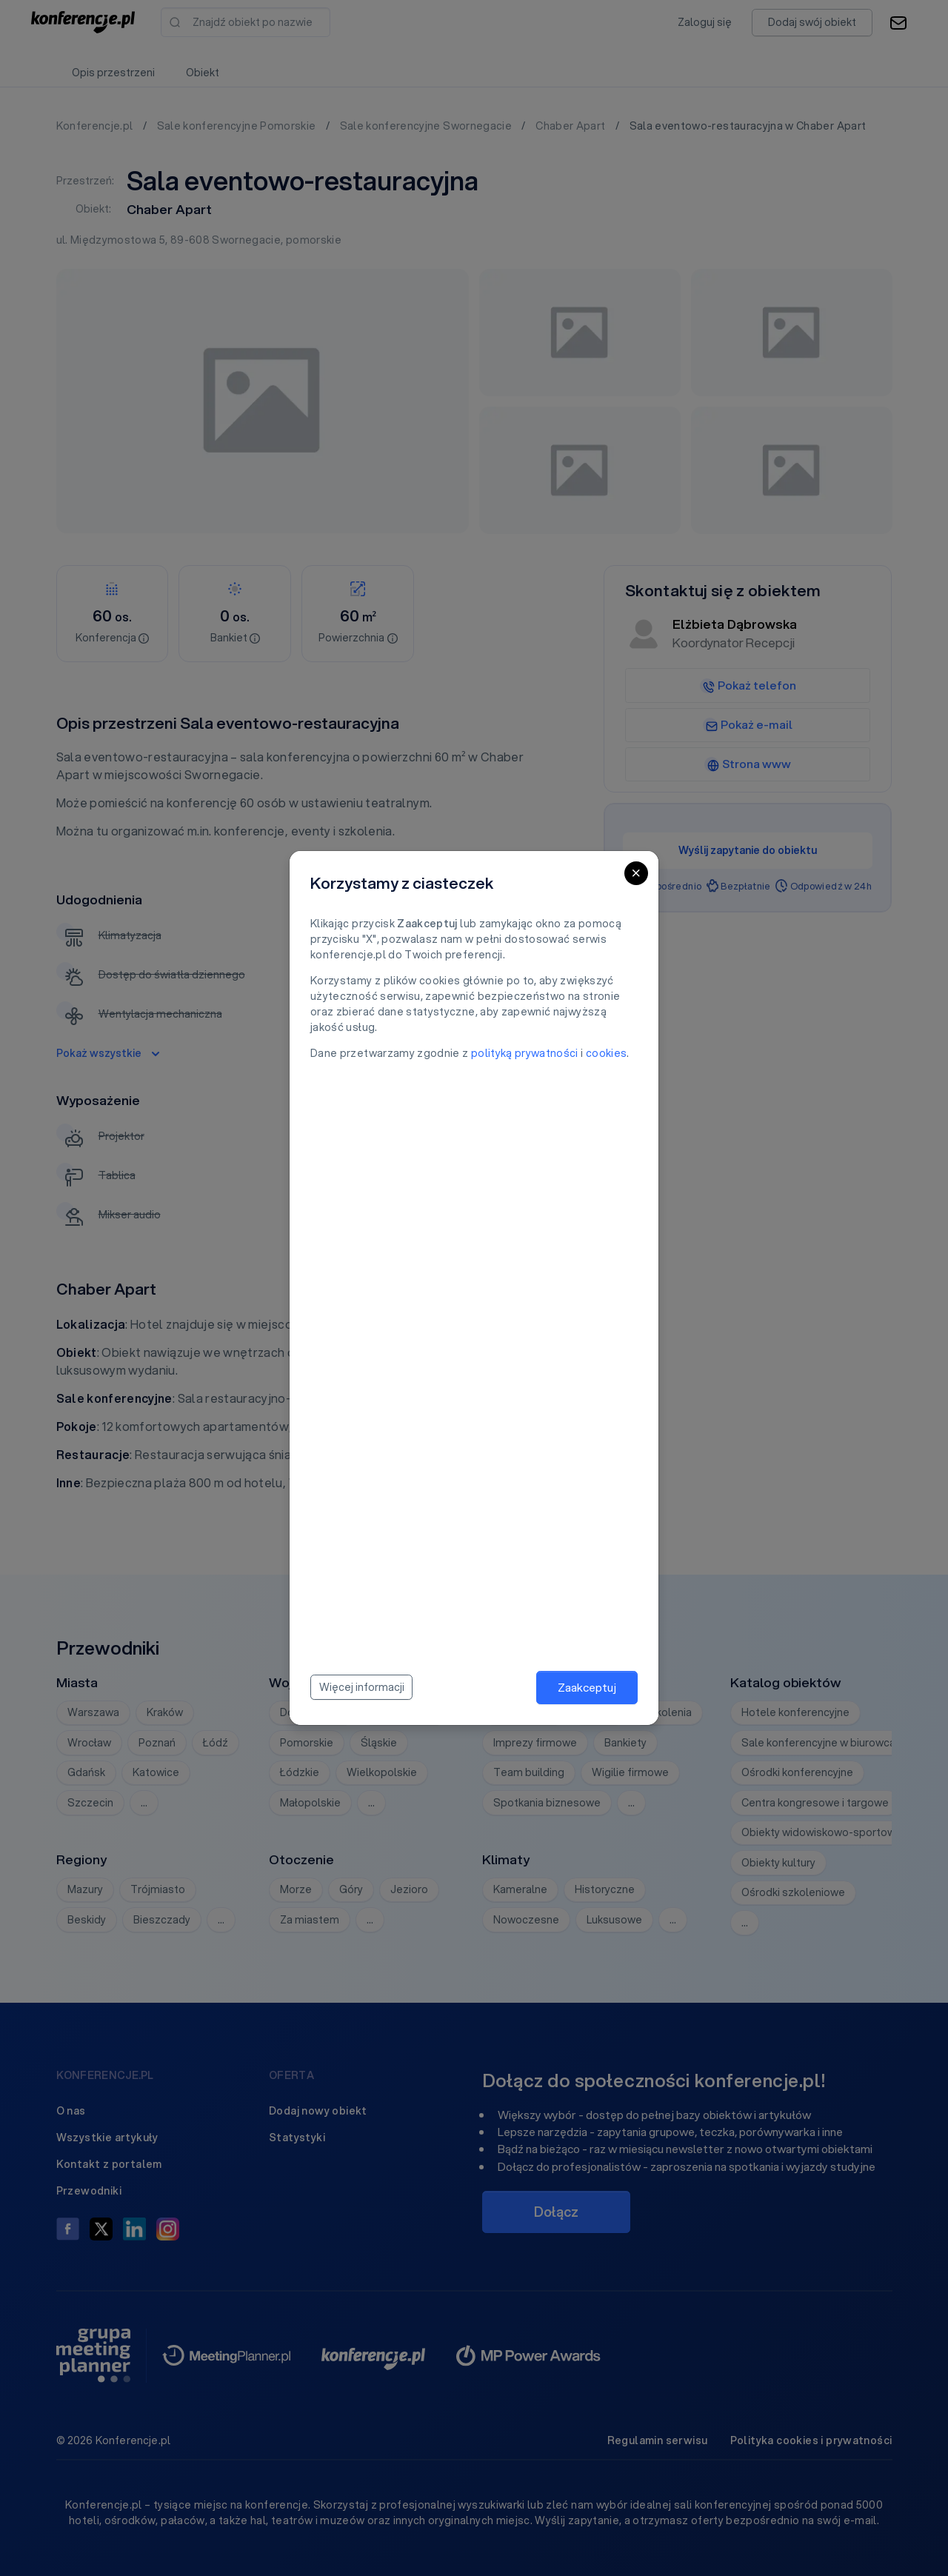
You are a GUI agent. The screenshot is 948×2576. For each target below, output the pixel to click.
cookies (606, 1053)
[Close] (636, 873)
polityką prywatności (524, 1053)
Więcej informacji (361, 1687)
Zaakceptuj (587, 1687)
